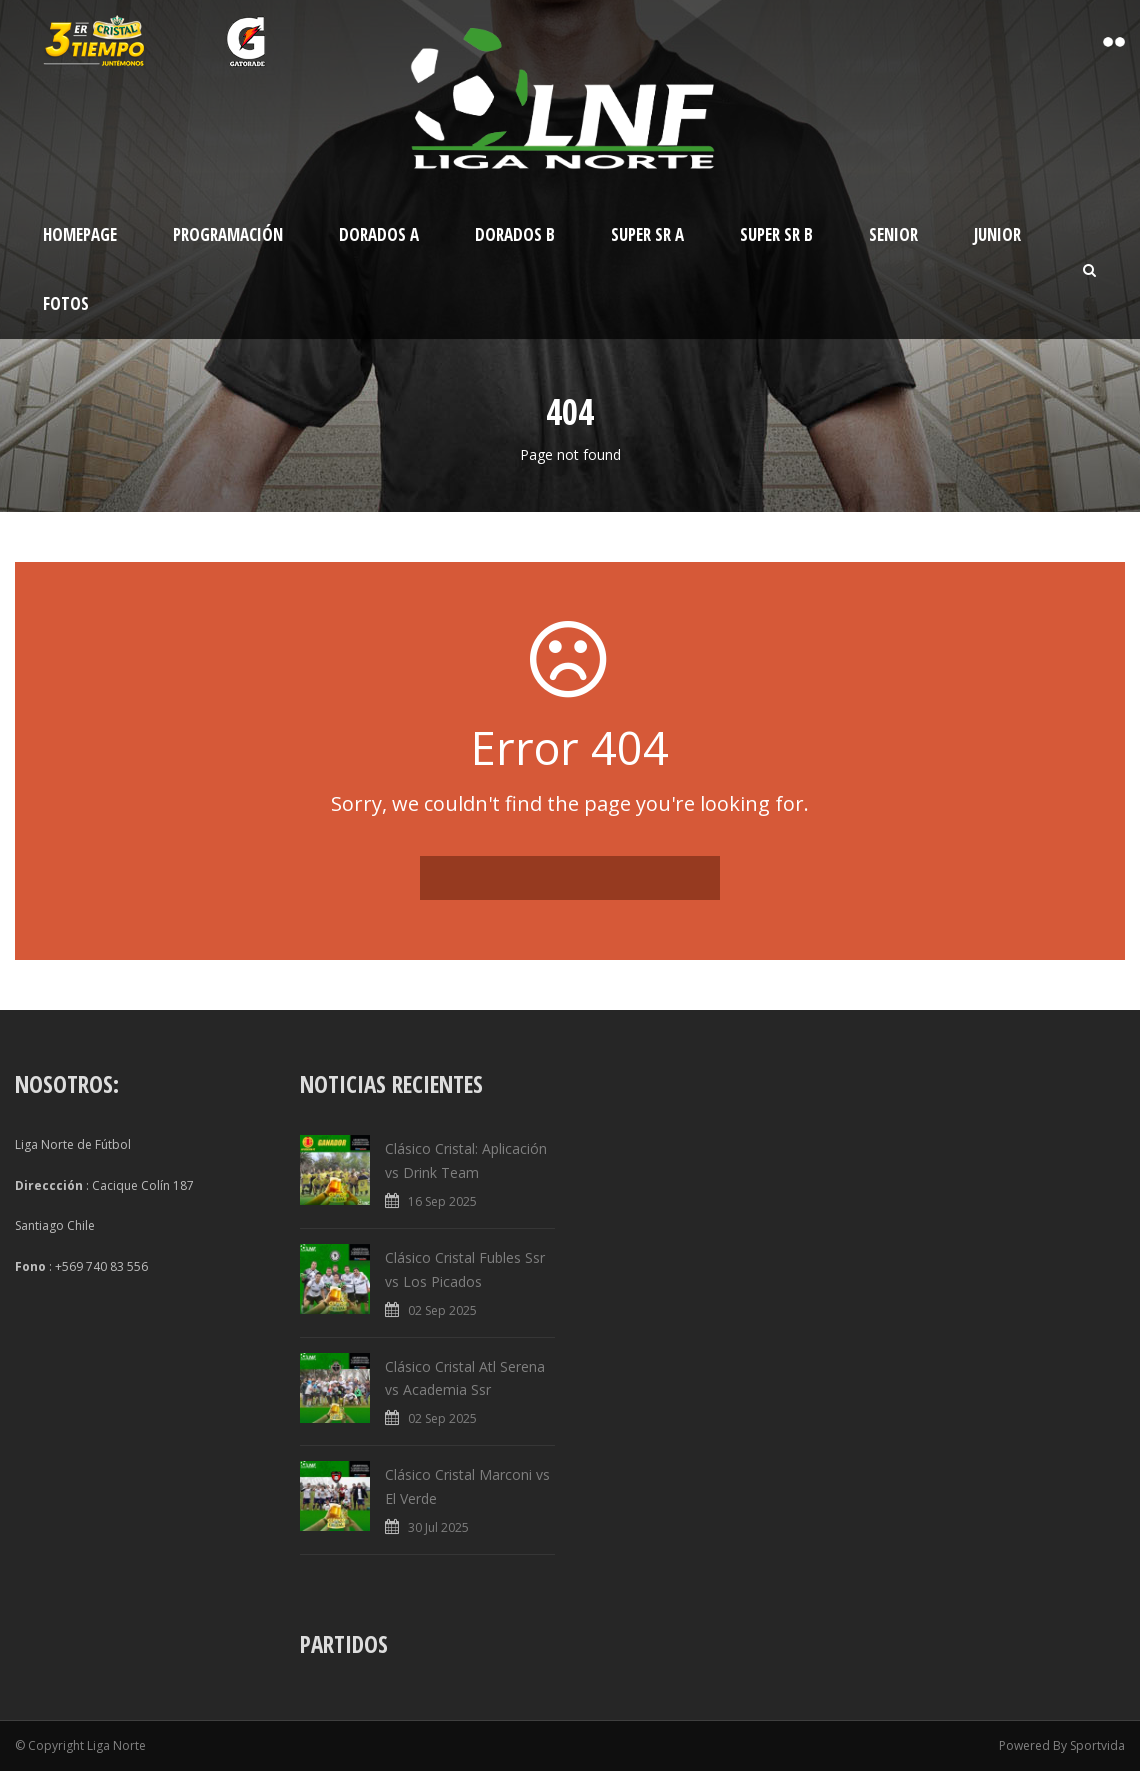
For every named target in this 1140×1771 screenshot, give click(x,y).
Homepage (80, 234)
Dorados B (515, 234)
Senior (893, 234)
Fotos (66, 303)
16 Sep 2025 (442, 1201)
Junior (997, 234)
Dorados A (379, 234)
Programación (228, 234)
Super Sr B (776, 234)
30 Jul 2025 (438, 1527)
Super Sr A (647, 234)
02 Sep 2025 (442, 1310)
